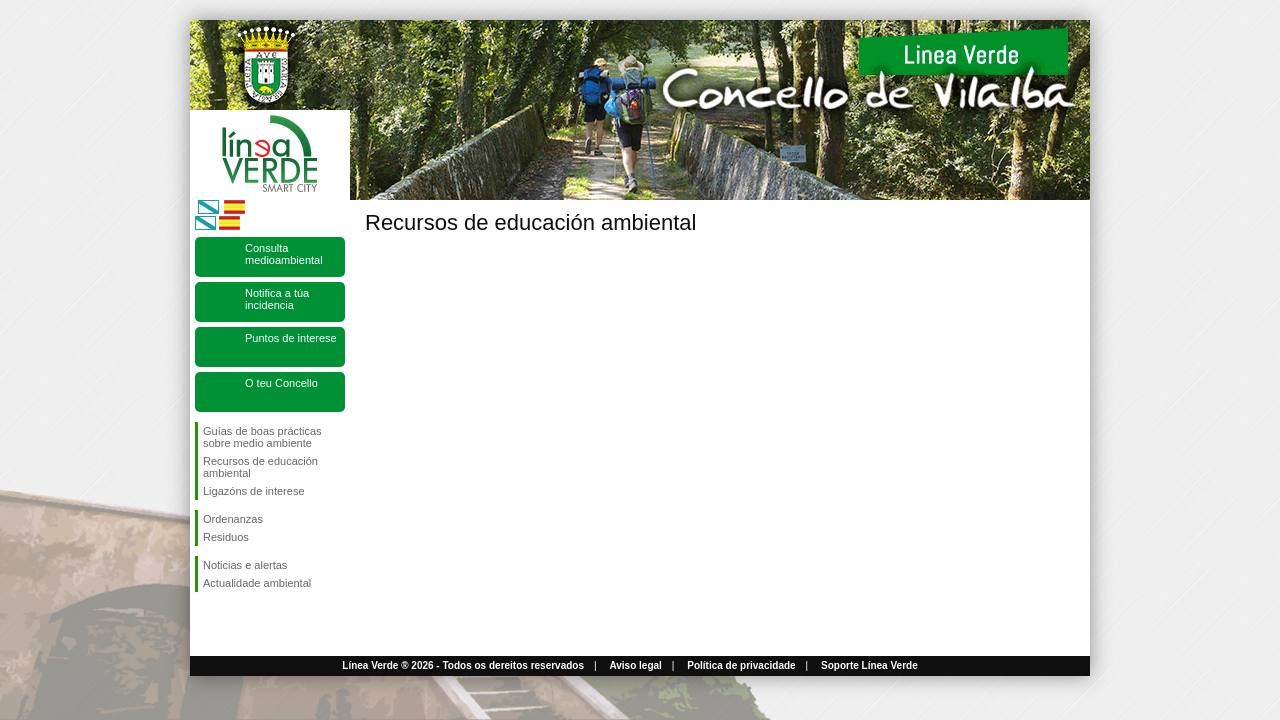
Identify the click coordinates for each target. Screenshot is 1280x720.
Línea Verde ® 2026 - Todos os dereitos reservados (463, 665)
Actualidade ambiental (257, 583)
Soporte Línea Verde (869, 665)
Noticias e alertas (245, 565)
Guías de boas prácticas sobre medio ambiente (262, 437)
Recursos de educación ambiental (260, 467)
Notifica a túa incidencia (277, 299)
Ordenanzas (233, 519)
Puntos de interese (291, 338)
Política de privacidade (741, 665)
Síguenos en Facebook (207, 624)
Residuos (226, 537)
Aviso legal (635, 665)
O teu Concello (281, 383)
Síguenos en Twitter (240, 624)
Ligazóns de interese (254, 491)
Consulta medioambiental (284, 254)
